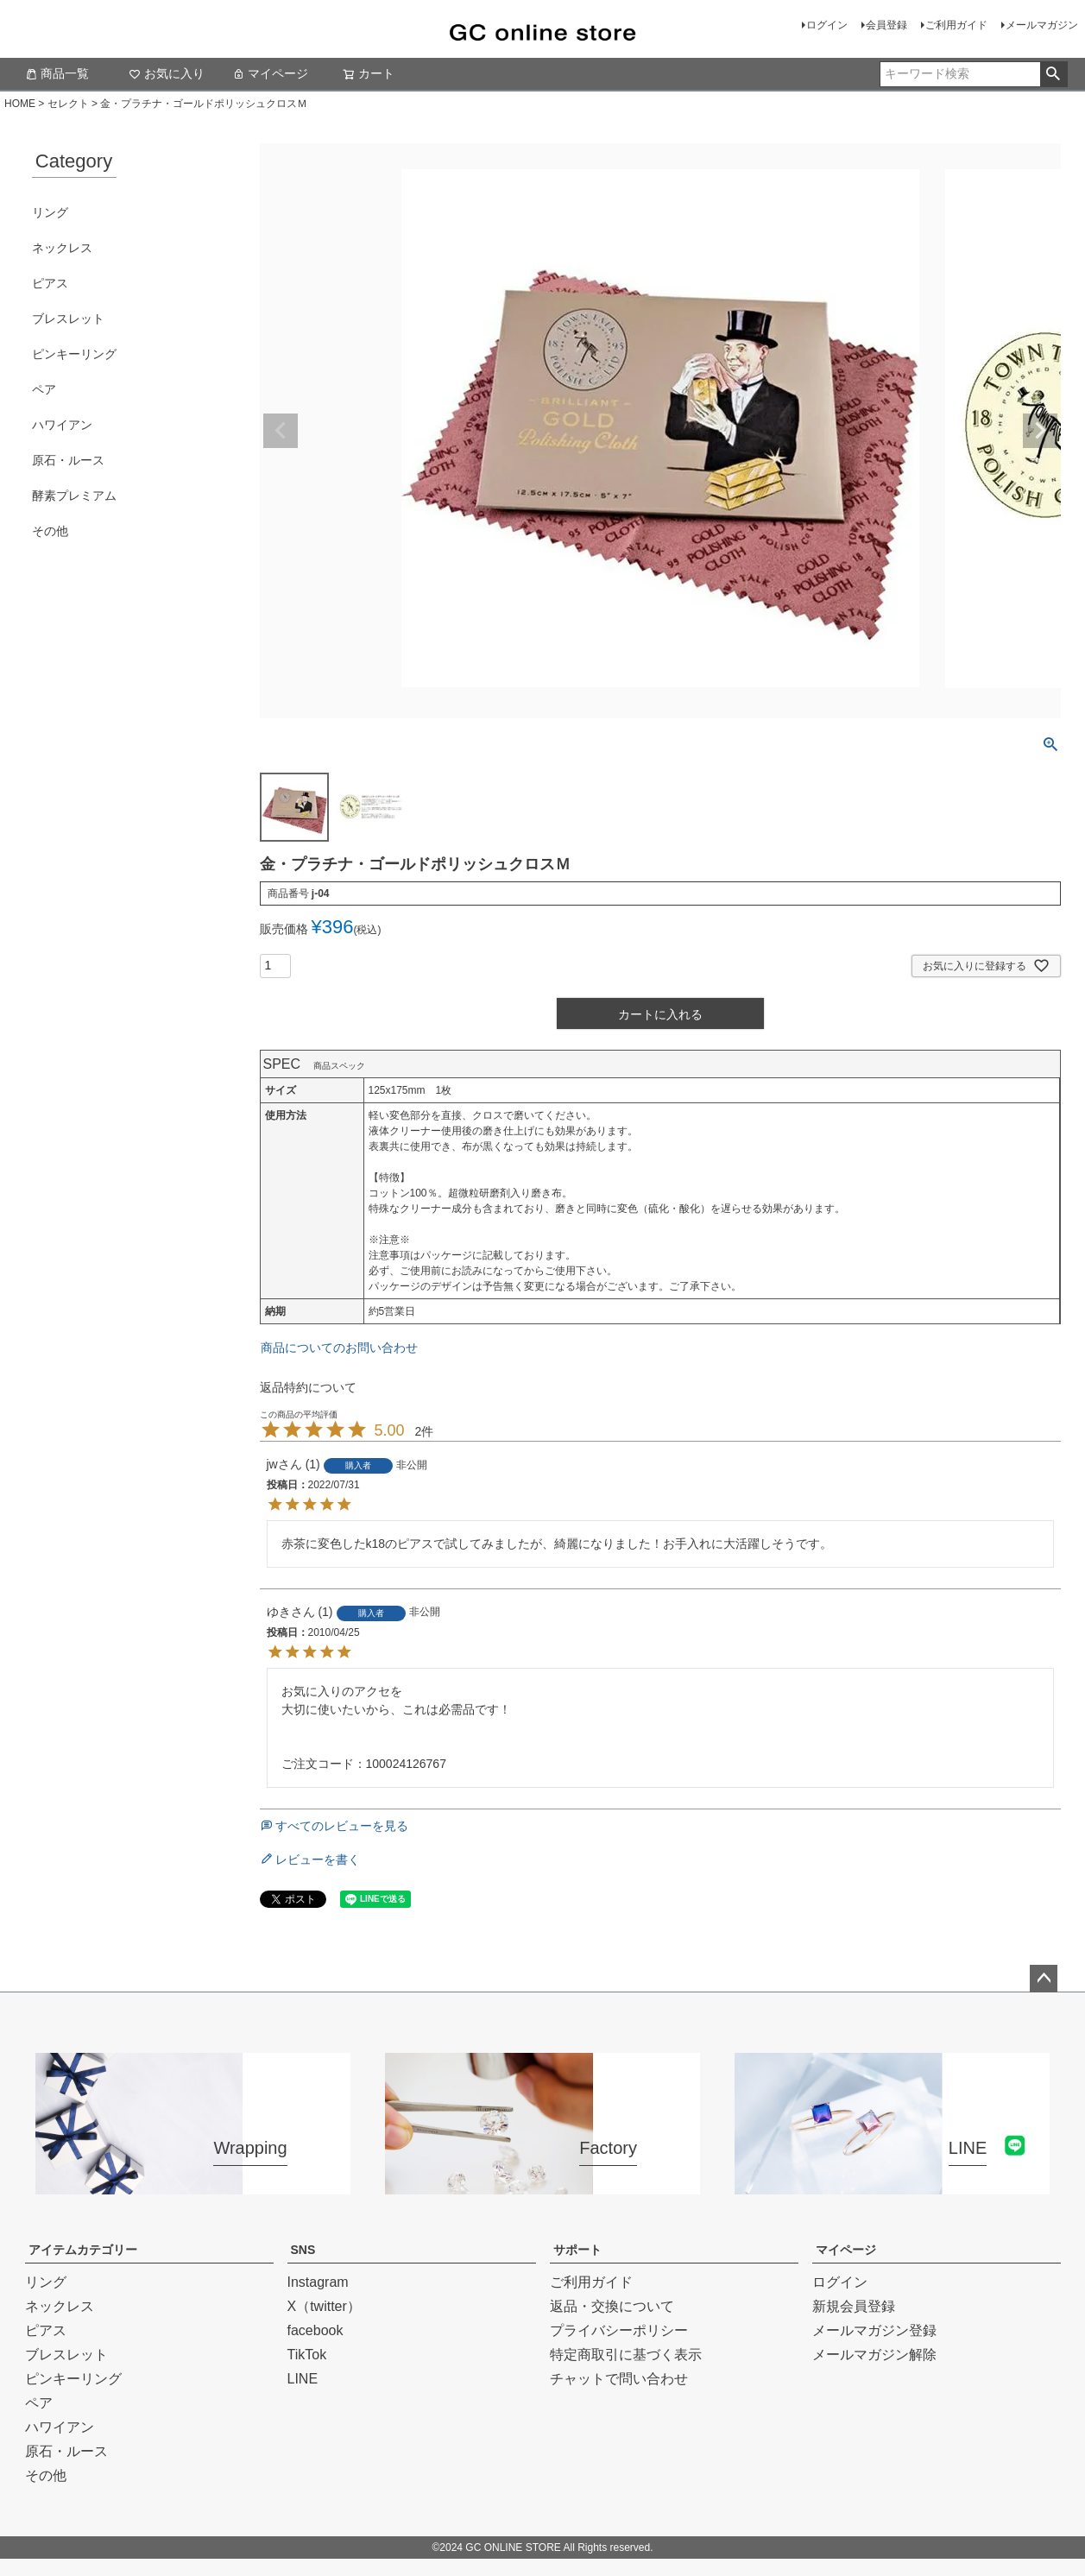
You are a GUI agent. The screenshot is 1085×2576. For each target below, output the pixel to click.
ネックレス (62, 248)
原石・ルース (68, 460)
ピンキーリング (74, 354)
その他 (50, 531)
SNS (303, 2250)
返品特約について (308, 1387)
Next (1040, 431)
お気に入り (167, 73)
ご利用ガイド (956, 25)
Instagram (318, 2282)
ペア (44, 389)
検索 (1053, 74)
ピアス (50, 283)
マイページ (270, 73)
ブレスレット (68, 318)
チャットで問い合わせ (619, 2378)
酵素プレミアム (74, 495)
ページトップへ (1043, 1978)
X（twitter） (324, 2306)
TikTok (307, 2354)
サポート (577, 2250)
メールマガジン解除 (874, 2354)
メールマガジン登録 (874, 2330)
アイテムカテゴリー (82, 2250)
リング (50, 212)
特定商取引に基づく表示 (626, 2354)
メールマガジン (1042, 25)
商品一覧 (57, 73)
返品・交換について (612, 2306)
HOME (19, 104)
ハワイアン (62, 425)
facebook (315, 2330)
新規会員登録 (853, 2306)
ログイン (827, 25)
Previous (280, 431)
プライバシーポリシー (619, 2330)
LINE (303, 2378)
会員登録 (886, 25)
